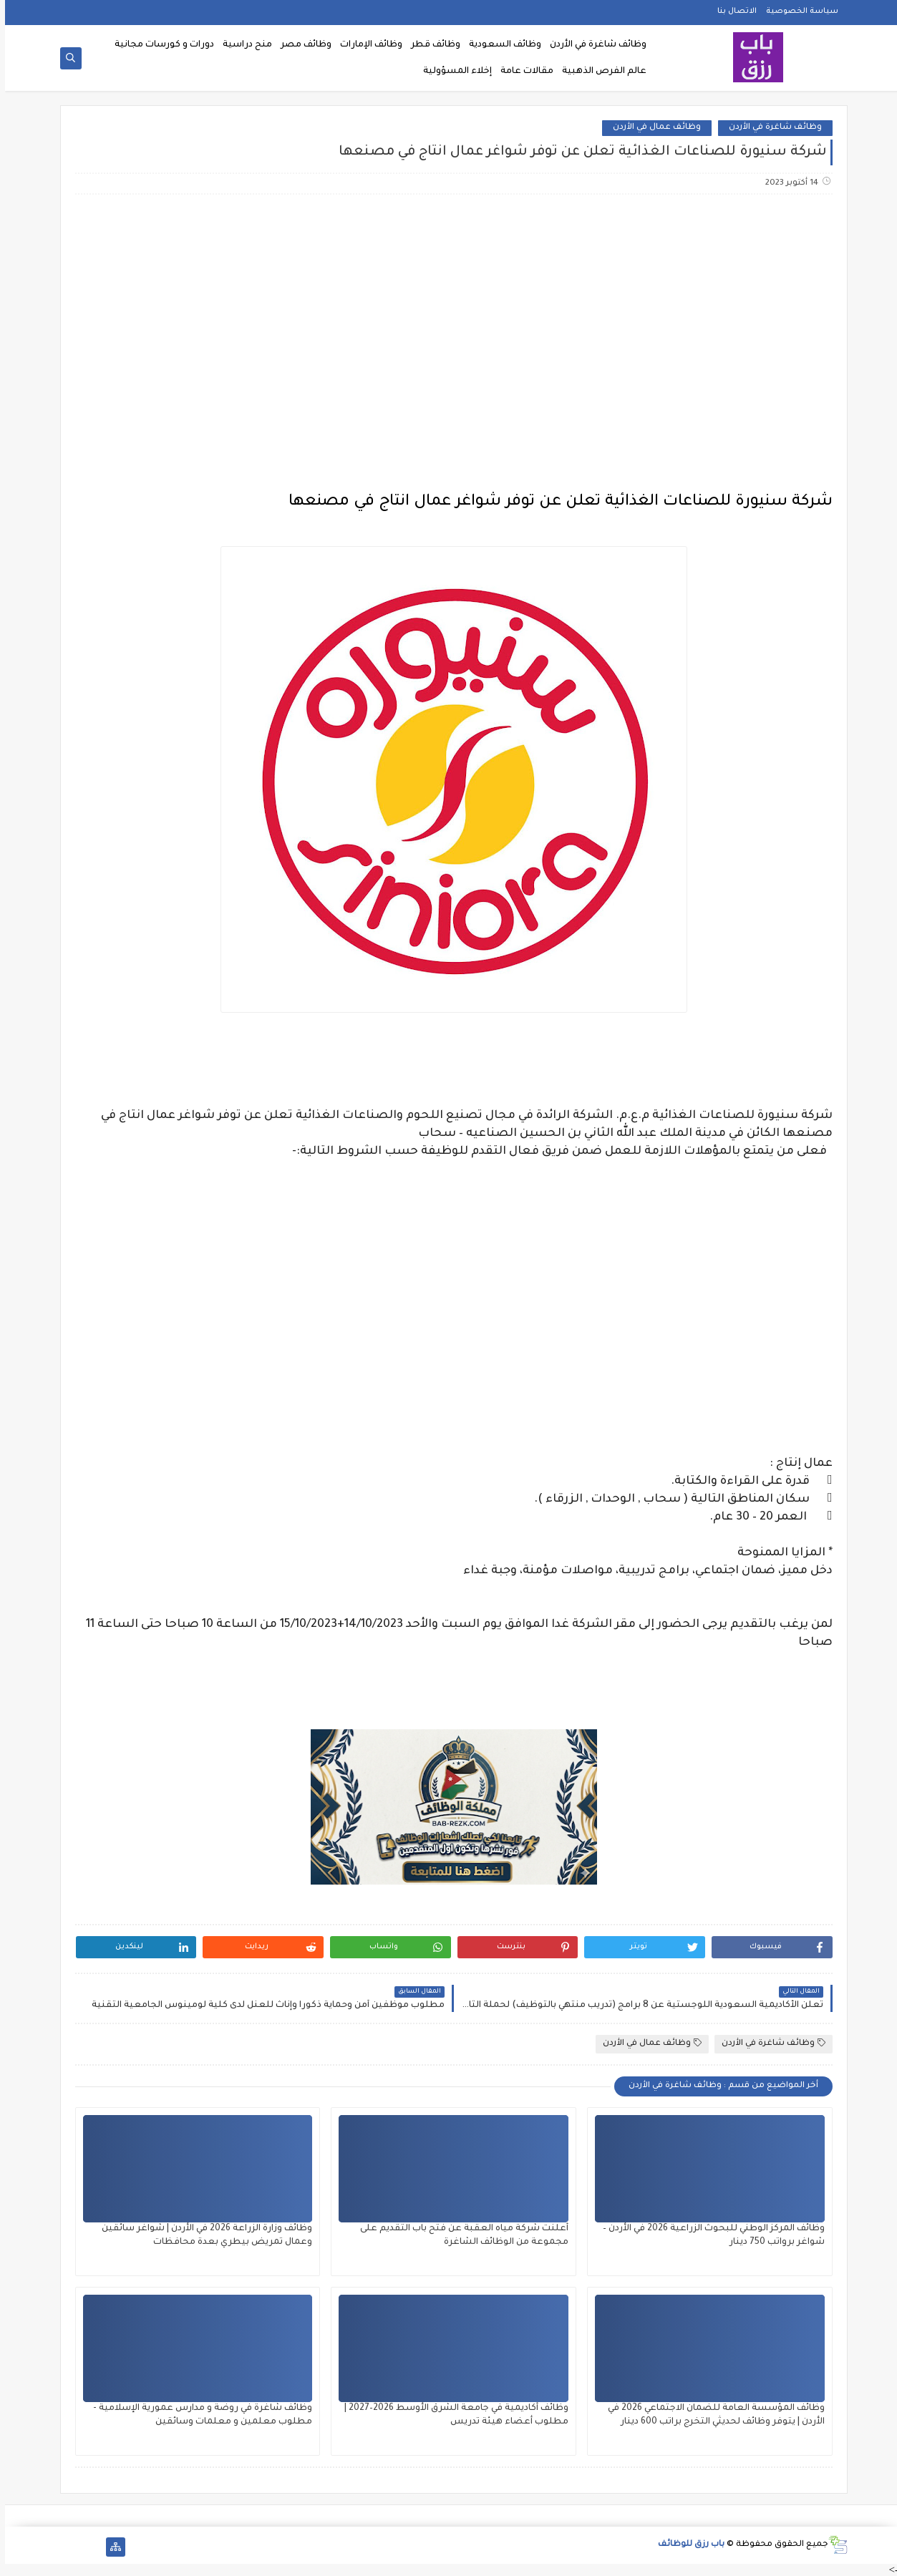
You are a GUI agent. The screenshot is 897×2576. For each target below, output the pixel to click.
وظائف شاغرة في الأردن (593, 45)
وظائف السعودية (500, 45)
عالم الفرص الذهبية (599, 72)
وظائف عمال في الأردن (652, 127)
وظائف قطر (430, 45)
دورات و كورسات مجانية (159, 45)
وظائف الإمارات (366, 45)
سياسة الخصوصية (797, 11)
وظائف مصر (301, 45)
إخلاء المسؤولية (452, 72)
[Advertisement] (448, 318)
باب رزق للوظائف (686, 2545)
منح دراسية (242, 45)
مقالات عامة (521, 72)
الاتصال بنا (732, 11)
